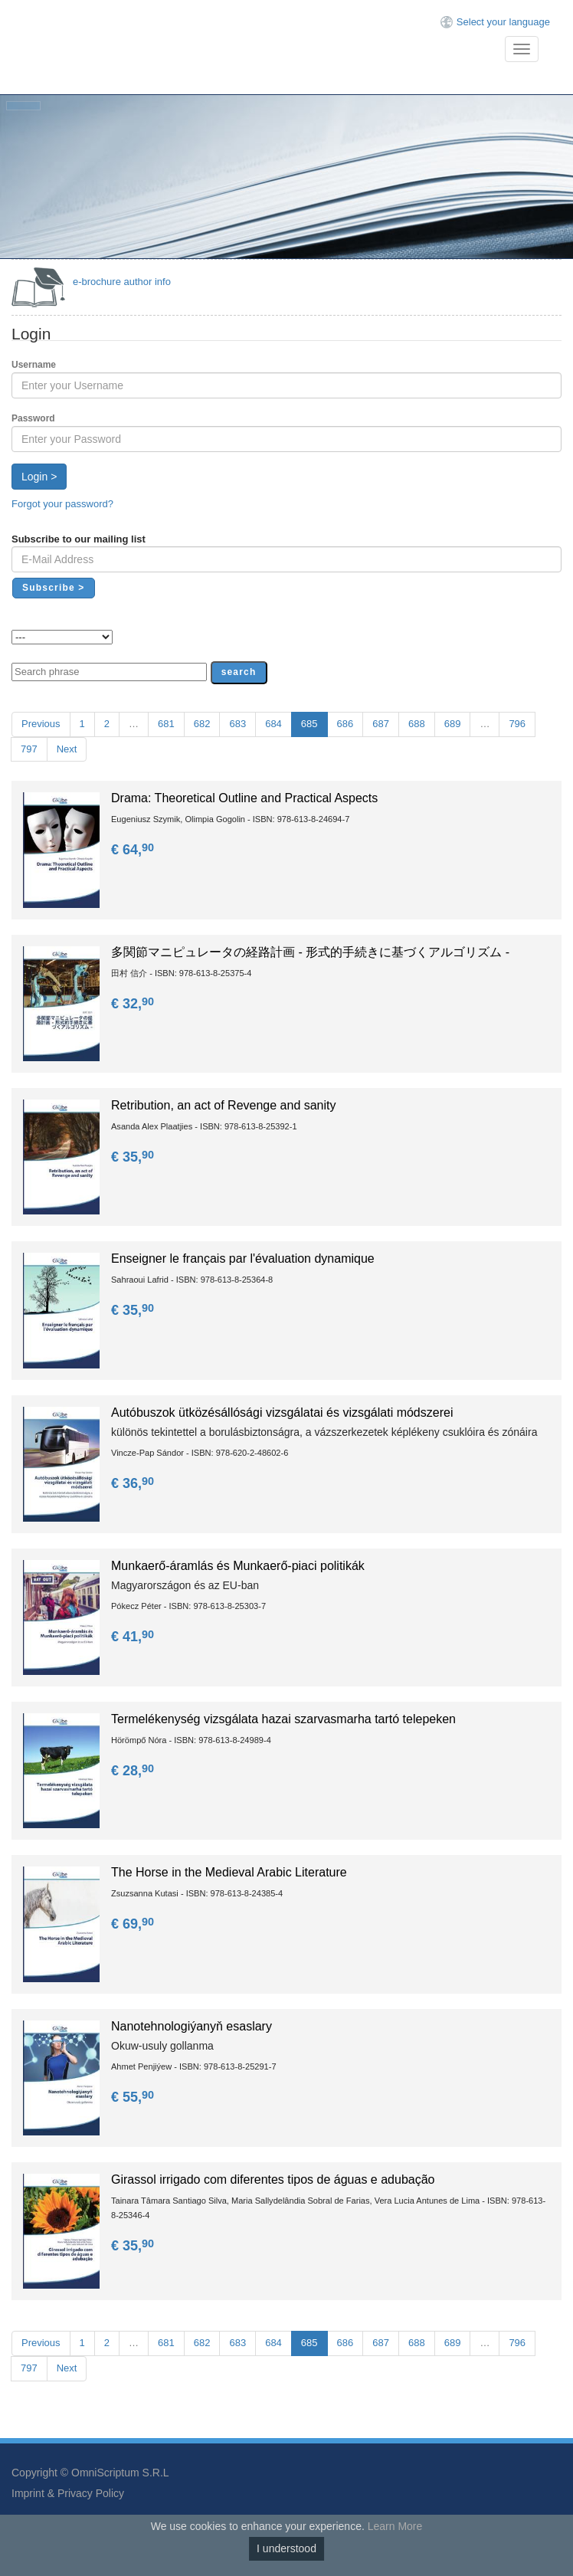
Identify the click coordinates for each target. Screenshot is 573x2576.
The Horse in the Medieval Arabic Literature (229, 1872)
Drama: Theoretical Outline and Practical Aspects (244, 798)
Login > (39, 476)
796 (517, 723)
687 (380, 723)
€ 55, (133, 2097)
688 (416, 723)
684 (273, 723)
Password (33, 418)
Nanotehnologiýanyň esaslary (191, 2026)
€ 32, (133, 1003)
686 (345, 723)
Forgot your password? (62, 504)
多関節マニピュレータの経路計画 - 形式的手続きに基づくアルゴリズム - (310, 952)
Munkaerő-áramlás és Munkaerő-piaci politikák (238, 1565)
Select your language (503, 22)
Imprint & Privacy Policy (67, 2493)
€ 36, (133, 1483)
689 (452, 723)
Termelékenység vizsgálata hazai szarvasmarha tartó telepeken (283, 1719)
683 (237, 723)
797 (29, 749)
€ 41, (133, 1636)
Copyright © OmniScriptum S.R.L (90, 2472)
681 (166, 723)
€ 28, (133, 1770)
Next (67, 749)
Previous (41, 723)
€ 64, (133, 849)
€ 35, (133, 1157)
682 (202, 723)
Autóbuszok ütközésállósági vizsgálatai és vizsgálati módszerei (282, 1412)
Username (33, 364)
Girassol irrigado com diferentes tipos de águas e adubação (272, 2179)
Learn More (395, 2526)
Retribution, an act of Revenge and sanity (223, 1105)
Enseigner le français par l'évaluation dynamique (243, 1258)
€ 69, (133, 1924)
